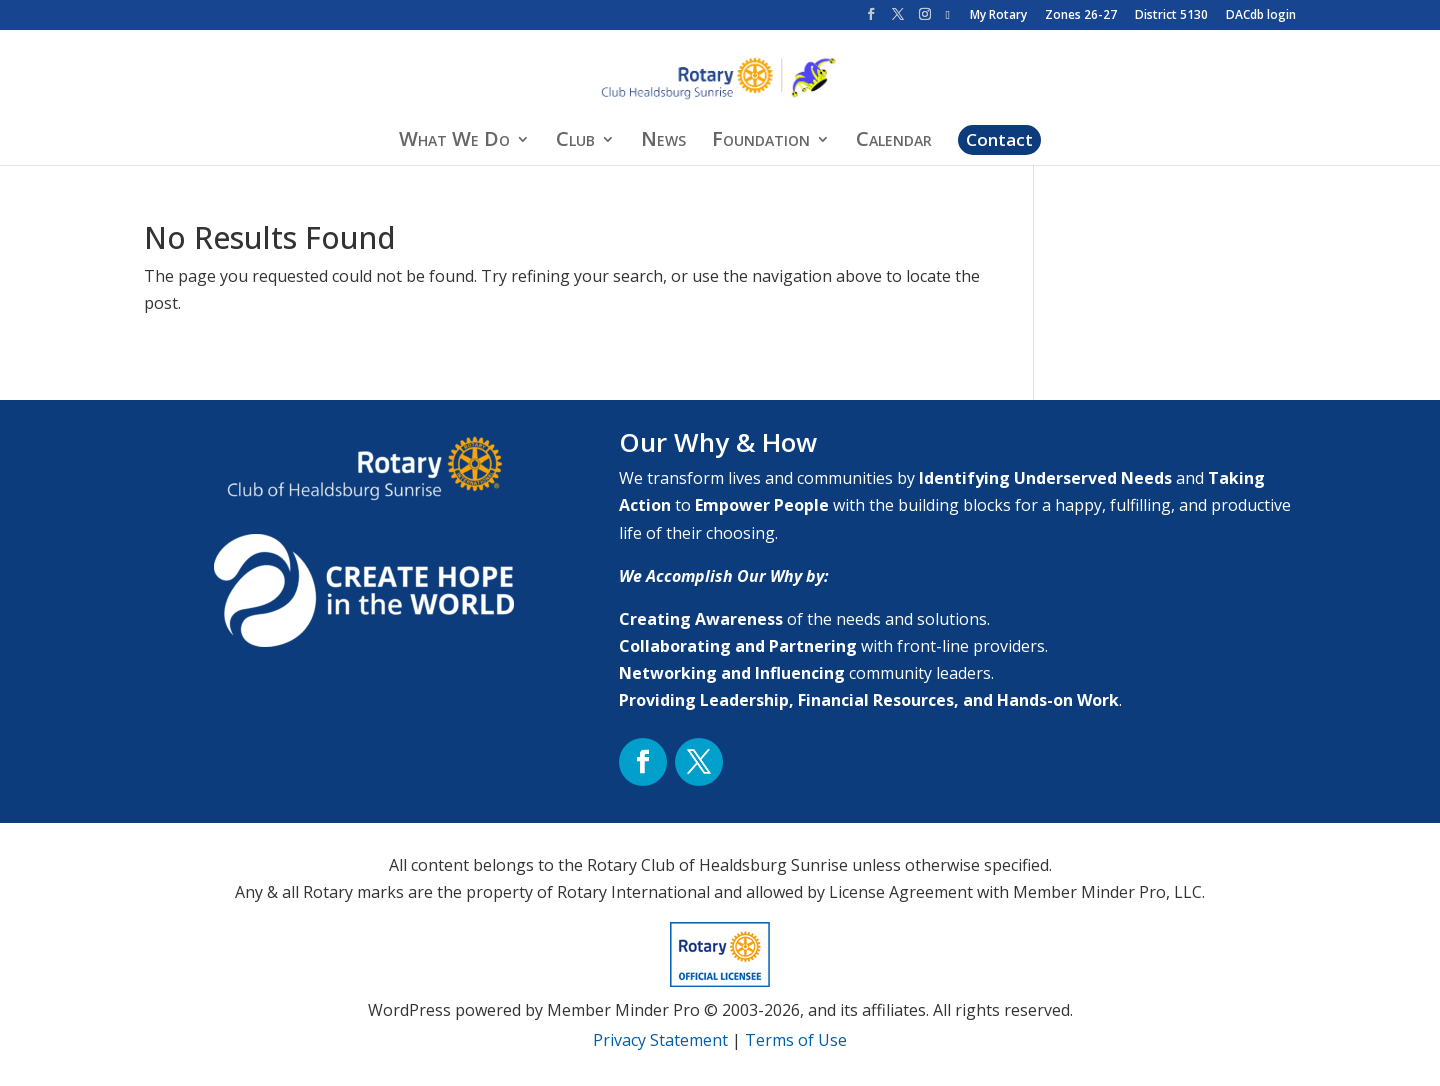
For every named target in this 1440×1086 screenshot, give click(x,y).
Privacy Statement (660, 1040)
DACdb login (1261, 16)
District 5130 (1171, 16)
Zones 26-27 (1081, 16)
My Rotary (998, 16)
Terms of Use (796, 1040)
